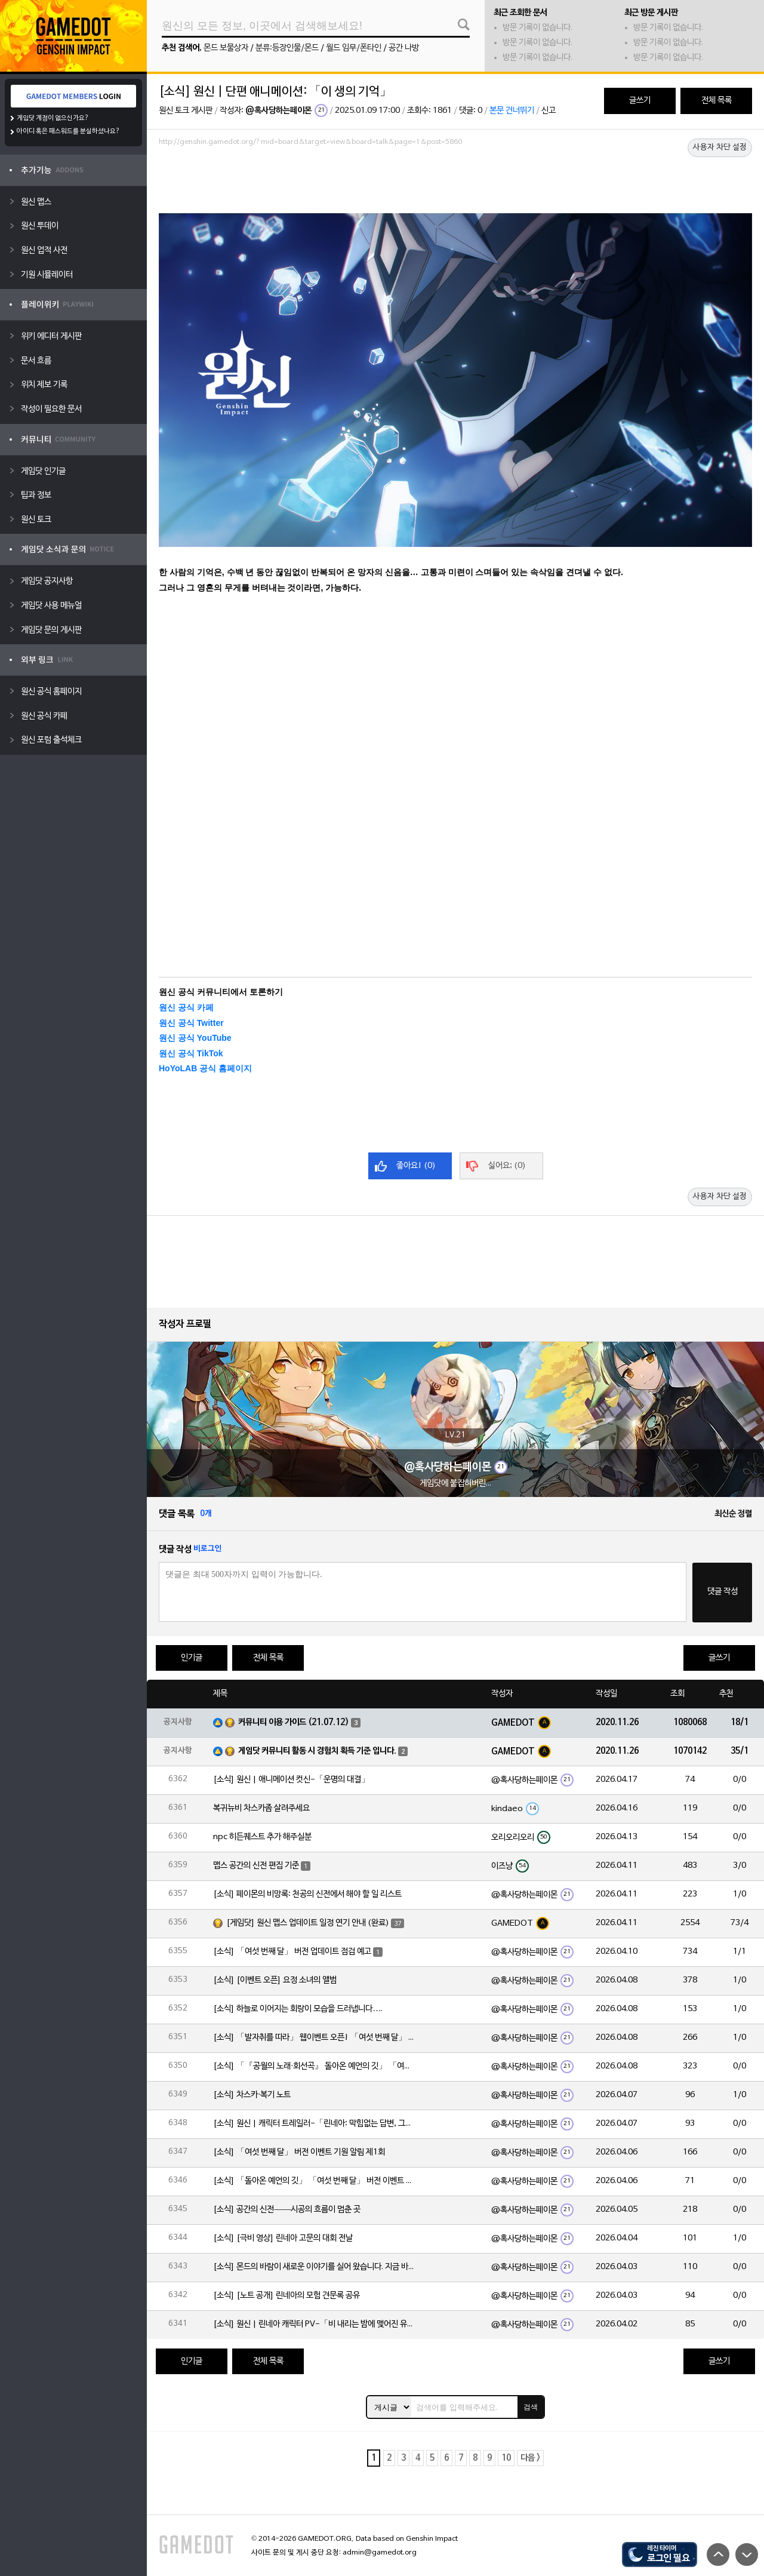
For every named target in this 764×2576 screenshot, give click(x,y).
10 (506, 2458)
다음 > (530, 2458)
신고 (548, 110)
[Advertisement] (455, 183)
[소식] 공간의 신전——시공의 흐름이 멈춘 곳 (287, 2209)
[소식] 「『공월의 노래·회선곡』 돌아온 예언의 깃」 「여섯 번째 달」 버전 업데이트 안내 (314, 2066)
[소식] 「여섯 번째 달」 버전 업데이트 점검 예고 (292, 1951)
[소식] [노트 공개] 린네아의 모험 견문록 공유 (286, 2295)
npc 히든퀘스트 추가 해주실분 (262, 1837)
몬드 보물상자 (226, 48)
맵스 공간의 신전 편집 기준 (256, 1865)
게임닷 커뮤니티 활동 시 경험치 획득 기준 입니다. (317, 1751)
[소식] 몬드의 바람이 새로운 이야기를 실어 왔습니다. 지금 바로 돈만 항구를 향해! (314, 2267)
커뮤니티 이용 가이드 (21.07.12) (293, 1722)
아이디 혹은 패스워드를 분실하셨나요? (68, 131)
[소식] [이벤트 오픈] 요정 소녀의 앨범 (275, 1980)
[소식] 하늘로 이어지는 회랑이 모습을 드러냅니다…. (298, 2009)
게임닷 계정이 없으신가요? (53, 118)
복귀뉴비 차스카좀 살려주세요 (261, 1808)
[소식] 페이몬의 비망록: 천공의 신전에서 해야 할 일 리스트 (307, 1894)
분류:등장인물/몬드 (287, 48)
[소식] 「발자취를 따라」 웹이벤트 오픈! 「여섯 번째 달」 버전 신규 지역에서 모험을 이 (314, 2037)
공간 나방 (404, 48)
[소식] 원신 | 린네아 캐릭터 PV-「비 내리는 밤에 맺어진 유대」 (314, 2324)
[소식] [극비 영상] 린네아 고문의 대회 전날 (283, 2238)
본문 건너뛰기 (511, 110)
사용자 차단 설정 (720, 147)
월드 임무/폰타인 (353, 48)
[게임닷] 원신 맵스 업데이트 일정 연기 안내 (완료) (307, 1923)
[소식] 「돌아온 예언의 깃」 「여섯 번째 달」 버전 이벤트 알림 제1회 (314, 2181)
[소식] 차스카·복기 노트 (252, 2095)
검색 (530, 2407)
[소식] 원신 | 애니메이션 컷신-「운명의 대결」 (291, 1779)
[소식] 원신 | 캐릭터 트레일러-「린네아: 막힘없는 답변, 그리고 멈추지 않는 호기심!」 (314, 2123)
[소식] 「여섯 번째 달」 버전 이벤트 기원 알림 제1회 (299, 2152)
